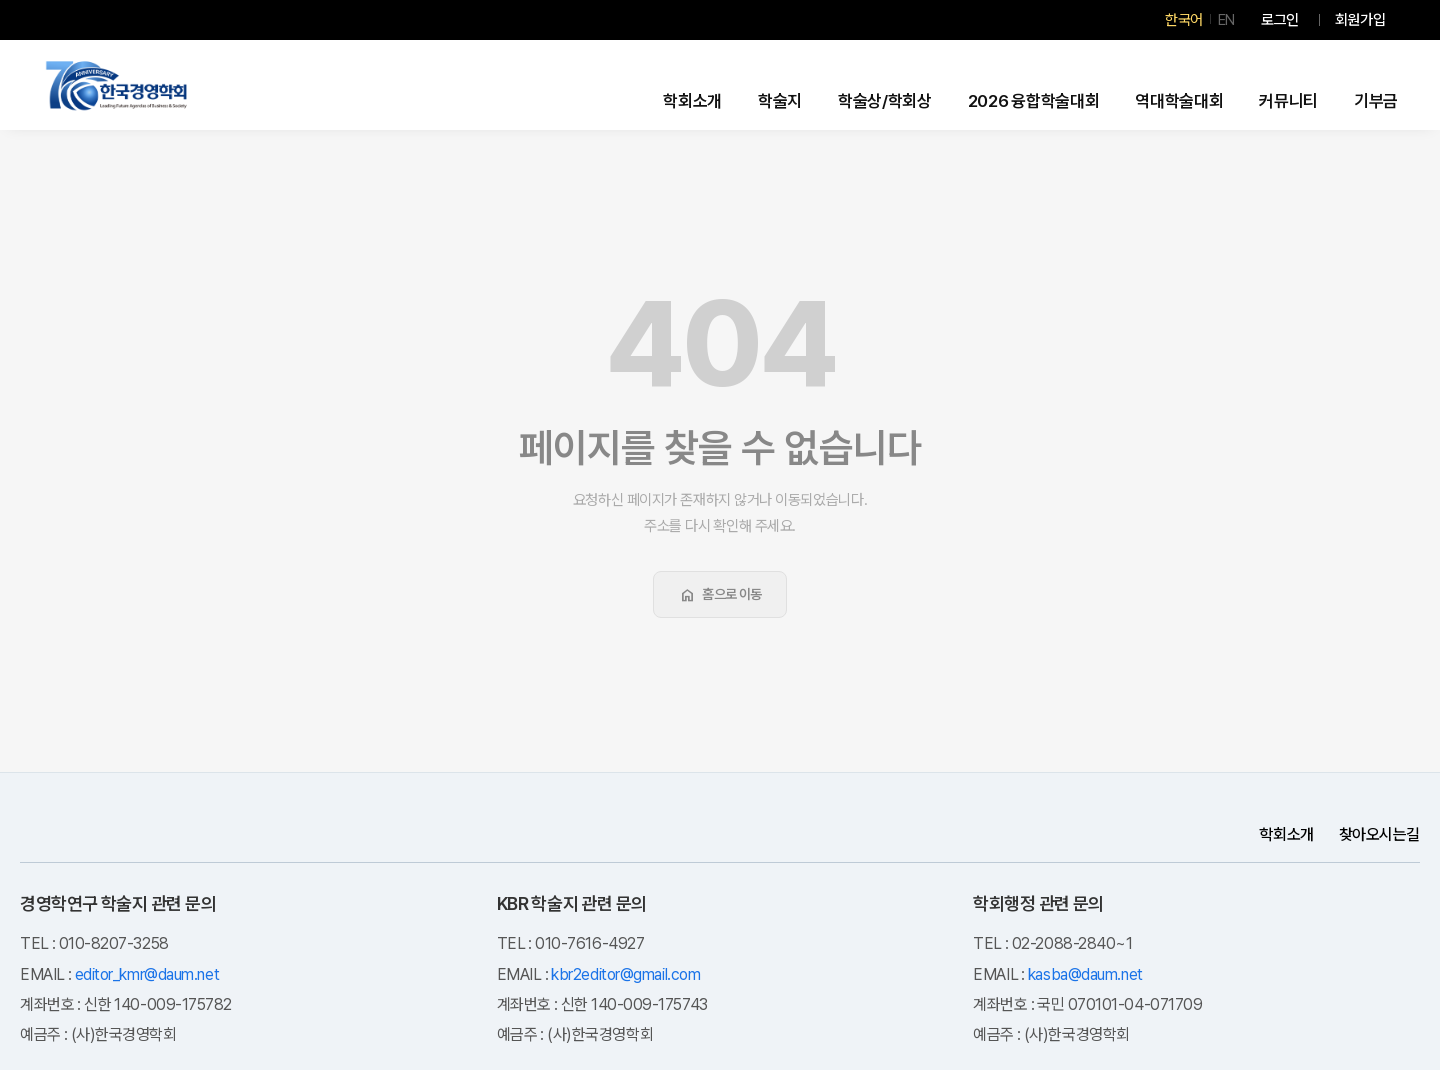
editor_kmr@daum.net (147, 974)
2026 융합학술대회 (1034, 101)
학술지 (780, 101)
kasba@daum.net (1085, 974)
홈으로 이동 (720, 595)
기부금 (1376, 101)
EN (1226, 20)
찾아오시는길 (1379, 834)
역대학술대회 (1179, 101)
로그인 (1280, 20)
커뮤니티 (1288, 101)
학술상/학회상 (885, 101)
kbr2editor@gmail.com (625, 974)
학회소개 (692, 101)
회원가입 (1360, 20)
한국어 (1184, 20)
